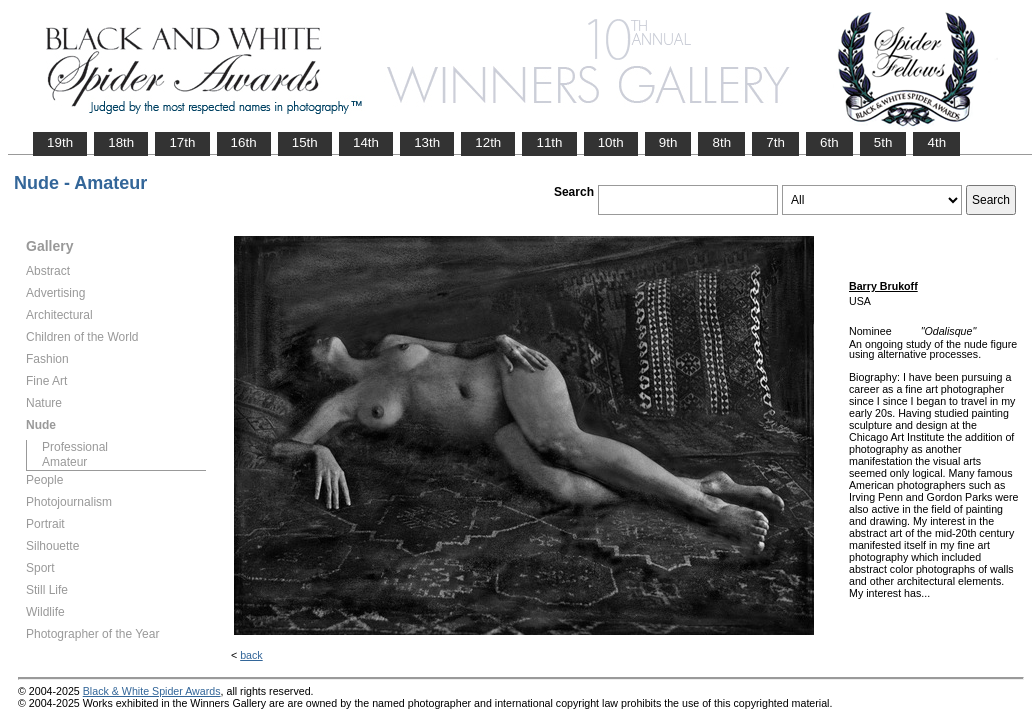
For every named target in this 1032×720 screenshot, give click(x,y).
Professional (75, 447)
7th (775, 142)
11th (549, 142)
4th (936, 142)
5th (883, 142)
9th (668, 142)
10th (611, 142)
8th (721, 142)
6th (829, 142)
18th (121, 142)
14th (366, 142)
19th (60, 142)
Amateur (64, 462)
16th (244, 142)
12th (488, 142)
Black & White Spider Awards (152, 691)
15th (305, 142)
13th (427, 142)
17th (182, 142)
